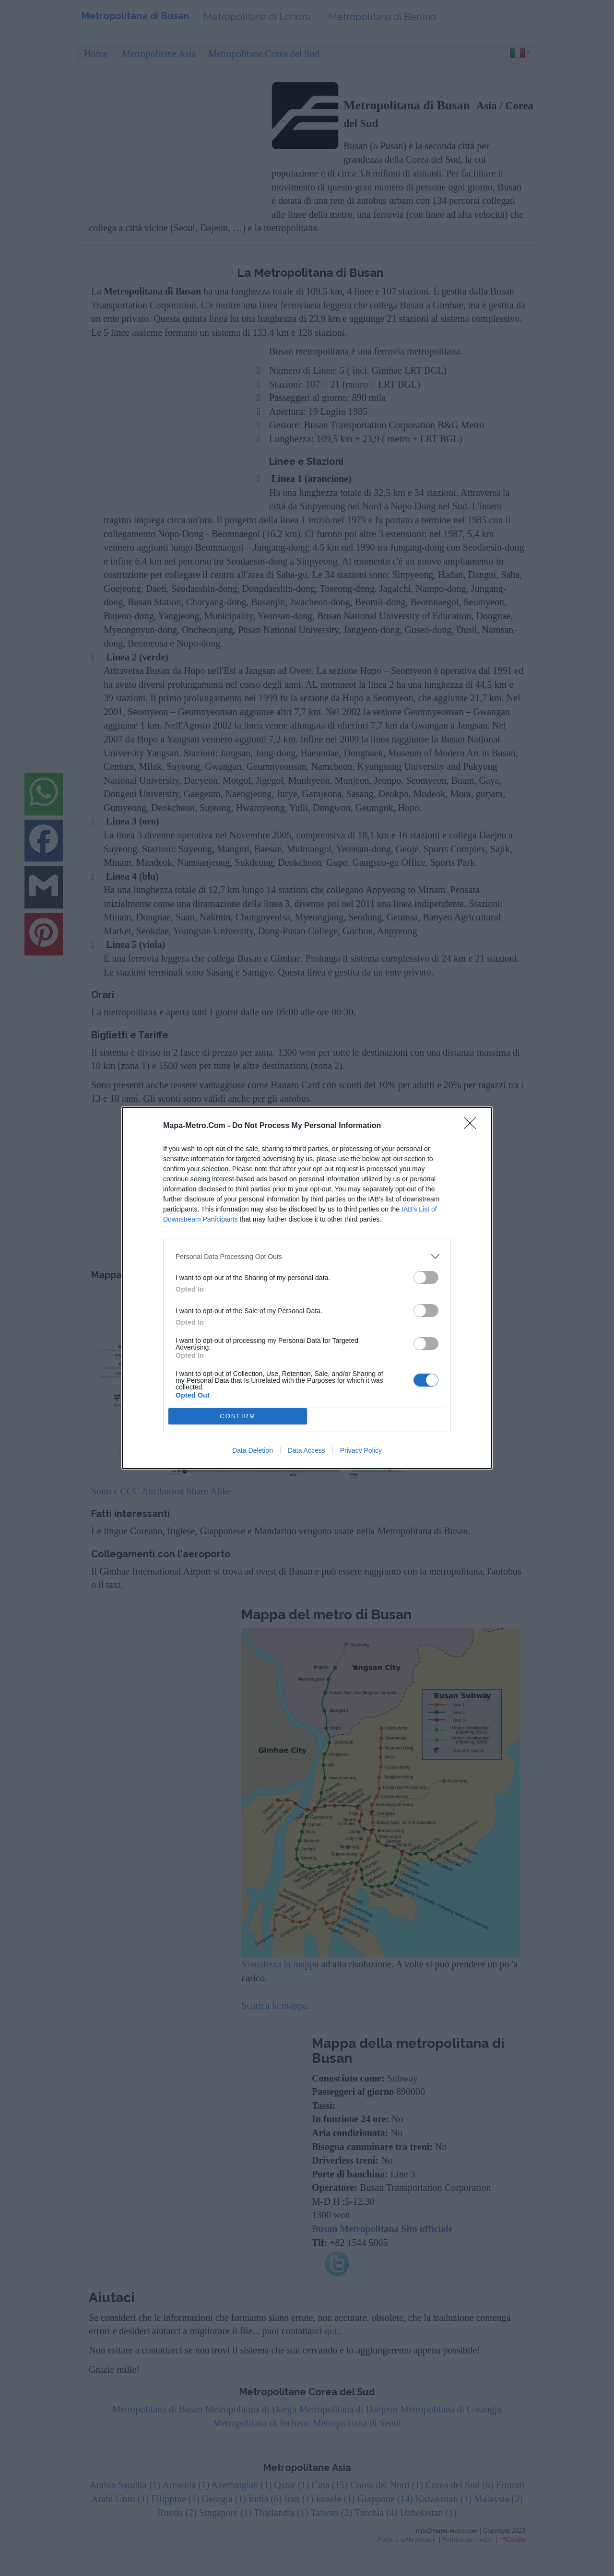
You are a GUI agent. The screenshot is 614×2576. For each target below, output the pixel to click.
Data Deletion (252, 1450)
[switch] (425, 1277)
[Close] (473, 1126)
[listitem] (307, 1256)
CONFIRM (238, 1416)
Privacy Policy (361, 1450)
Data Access (306, 1450)
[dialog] (307, 1288)
